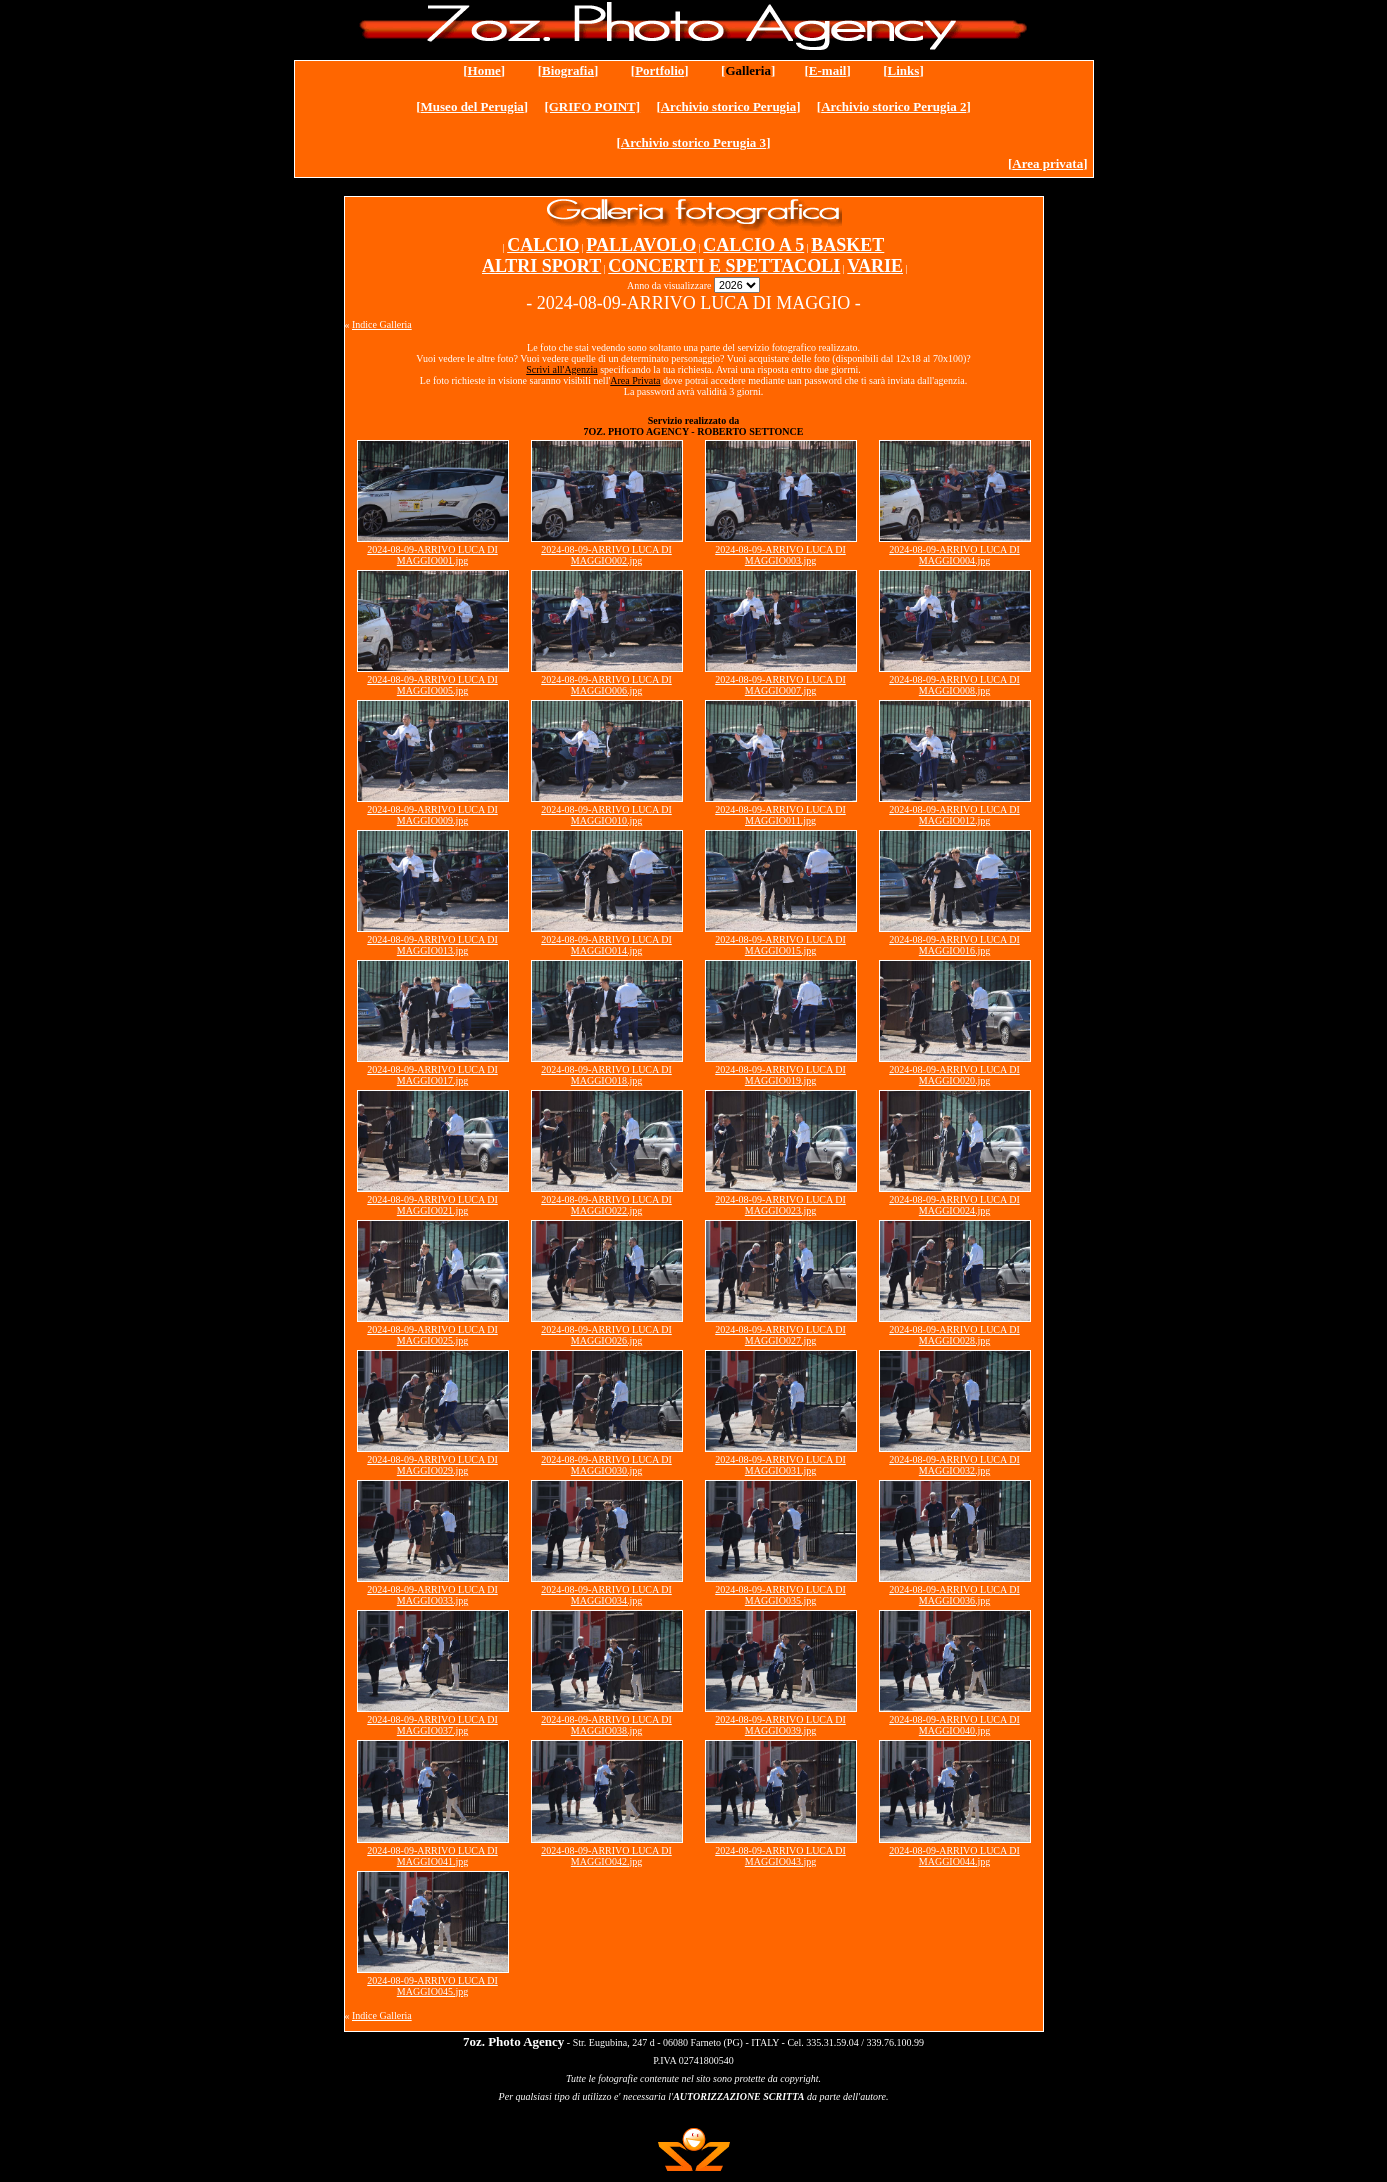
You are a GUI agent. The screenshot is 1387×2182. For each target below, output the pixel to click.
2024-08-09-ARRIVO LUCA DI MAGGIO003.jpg (780, 555)
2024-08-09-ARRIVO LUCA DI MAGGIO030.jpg (606, 1465)
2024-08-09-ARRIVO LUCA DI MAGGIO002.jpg (606, 555)
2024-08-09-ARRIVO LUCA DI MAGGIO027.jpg (780, 1335)
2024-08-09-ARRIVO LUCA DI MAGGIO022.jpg (606, 1205)
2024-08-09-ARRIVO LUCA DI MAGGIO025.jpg (432, 1335)
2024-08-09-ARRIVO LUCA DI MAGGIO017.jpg (432, 1075)
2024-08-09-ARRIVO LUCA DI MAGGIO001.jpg (432, 555)
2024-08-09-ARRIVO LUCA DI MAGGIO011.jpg (780, 815)
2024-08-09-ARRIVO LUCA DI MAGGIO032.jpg (954, 1465)
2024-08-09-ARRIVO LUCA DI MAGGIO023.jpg (780, 1205)
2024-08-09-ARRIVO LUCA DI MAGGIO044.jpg (954, 1856)
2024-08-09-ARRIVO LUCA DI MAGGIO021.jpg (432, 1205)
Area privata (1047, 163)
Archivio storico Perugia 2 (893, 106)
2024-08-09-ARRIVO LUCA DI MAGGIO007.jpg (780, 685)
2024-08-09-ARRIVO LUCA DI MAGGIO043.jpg (780, 1856)
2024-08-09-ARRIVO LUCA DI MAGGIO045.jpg (432, 1986)
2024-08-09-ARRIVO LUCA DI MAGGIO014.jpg (606, 945)
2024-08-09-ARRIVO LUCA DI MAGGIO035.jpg (780, 1595)
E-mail (828, 70)
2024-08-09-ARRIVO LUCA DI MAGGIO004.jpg (954, 555)
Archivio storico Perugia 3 (693, 142)
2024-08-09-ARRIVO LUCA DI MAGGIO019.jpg (780, 1075)
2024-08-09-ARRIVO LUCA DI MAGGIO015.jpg (780, 945)
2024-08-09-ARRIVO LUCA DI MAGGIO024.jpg (954, 1205)
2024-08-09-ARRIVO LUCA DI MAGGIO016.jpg (954, 945)
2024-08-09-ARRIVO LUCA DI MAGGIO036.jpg (954, 1595)
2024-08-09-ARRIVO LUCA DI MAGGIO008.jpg (954, 685)
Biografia (568, 70)
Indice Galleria (382, 324)
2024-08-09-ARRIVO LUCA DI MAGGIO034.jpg (606, 1595)
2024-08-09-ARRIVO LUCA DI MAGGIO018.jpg (606, 1075)
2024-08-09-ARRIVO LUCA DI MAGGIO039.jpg (780, 1725)
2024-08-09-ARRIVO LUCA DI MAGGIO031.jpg (780, 1465)
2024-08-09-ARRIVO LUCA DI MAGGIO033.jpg (432, 1595)
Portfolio (659, 70)
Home (484, 70)
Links (904, 70)
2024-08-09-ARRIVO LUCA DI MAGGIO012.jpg (954, 815)
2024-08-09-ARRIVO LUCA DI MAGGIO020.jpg (954, 1075)
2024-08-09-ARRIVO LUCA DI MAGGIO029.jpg (432, 1465)
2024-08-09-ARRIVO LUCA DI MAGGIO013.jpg (432, 945)
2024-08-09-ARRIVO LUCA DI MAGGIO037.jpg (432, 1725)
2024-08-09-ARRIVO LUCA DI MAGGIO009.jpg (432, 815)
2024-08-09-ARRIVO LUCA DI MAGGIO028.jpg (954, 1335)
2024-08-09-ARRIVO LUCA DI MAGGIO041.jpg (432, 1856)
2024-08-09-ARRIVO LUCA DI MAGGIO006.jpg (606, 685)
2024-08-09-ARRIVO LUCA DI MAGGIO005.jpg (432, 685)
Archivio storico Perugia (729, 106)
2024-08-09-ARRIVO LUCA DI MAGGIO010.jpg (606, 815)
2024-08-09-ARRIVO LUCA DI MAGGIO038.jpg (606, 1725)
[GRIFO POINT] (592, 106)
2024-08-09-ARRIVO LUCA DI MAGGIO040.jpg (954, 1725)
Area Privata (635, 380)
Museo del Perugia (472, 106)
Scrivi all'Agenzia (562, 369)
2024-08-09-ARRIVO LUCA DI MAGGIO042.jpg (606, 1856)
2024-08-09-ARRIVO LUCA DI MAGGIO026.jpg (606, 1335)
